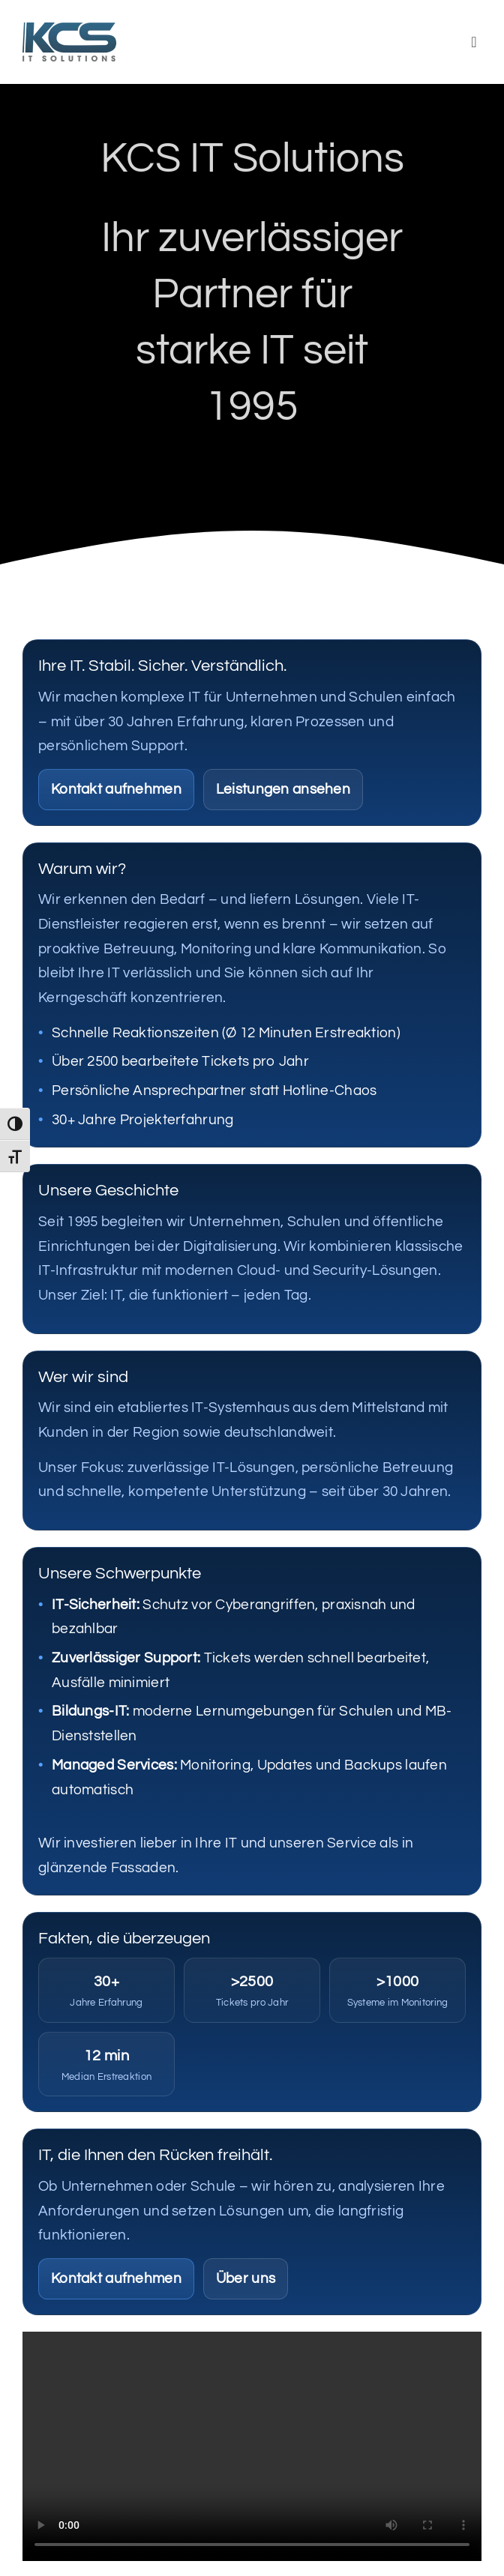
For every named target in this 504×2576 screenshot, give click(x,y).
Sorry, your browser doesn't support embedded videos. (252, 2446)
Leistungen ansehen (283, 789)
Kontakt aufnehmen (116, 789)
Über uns (245, 2278)
